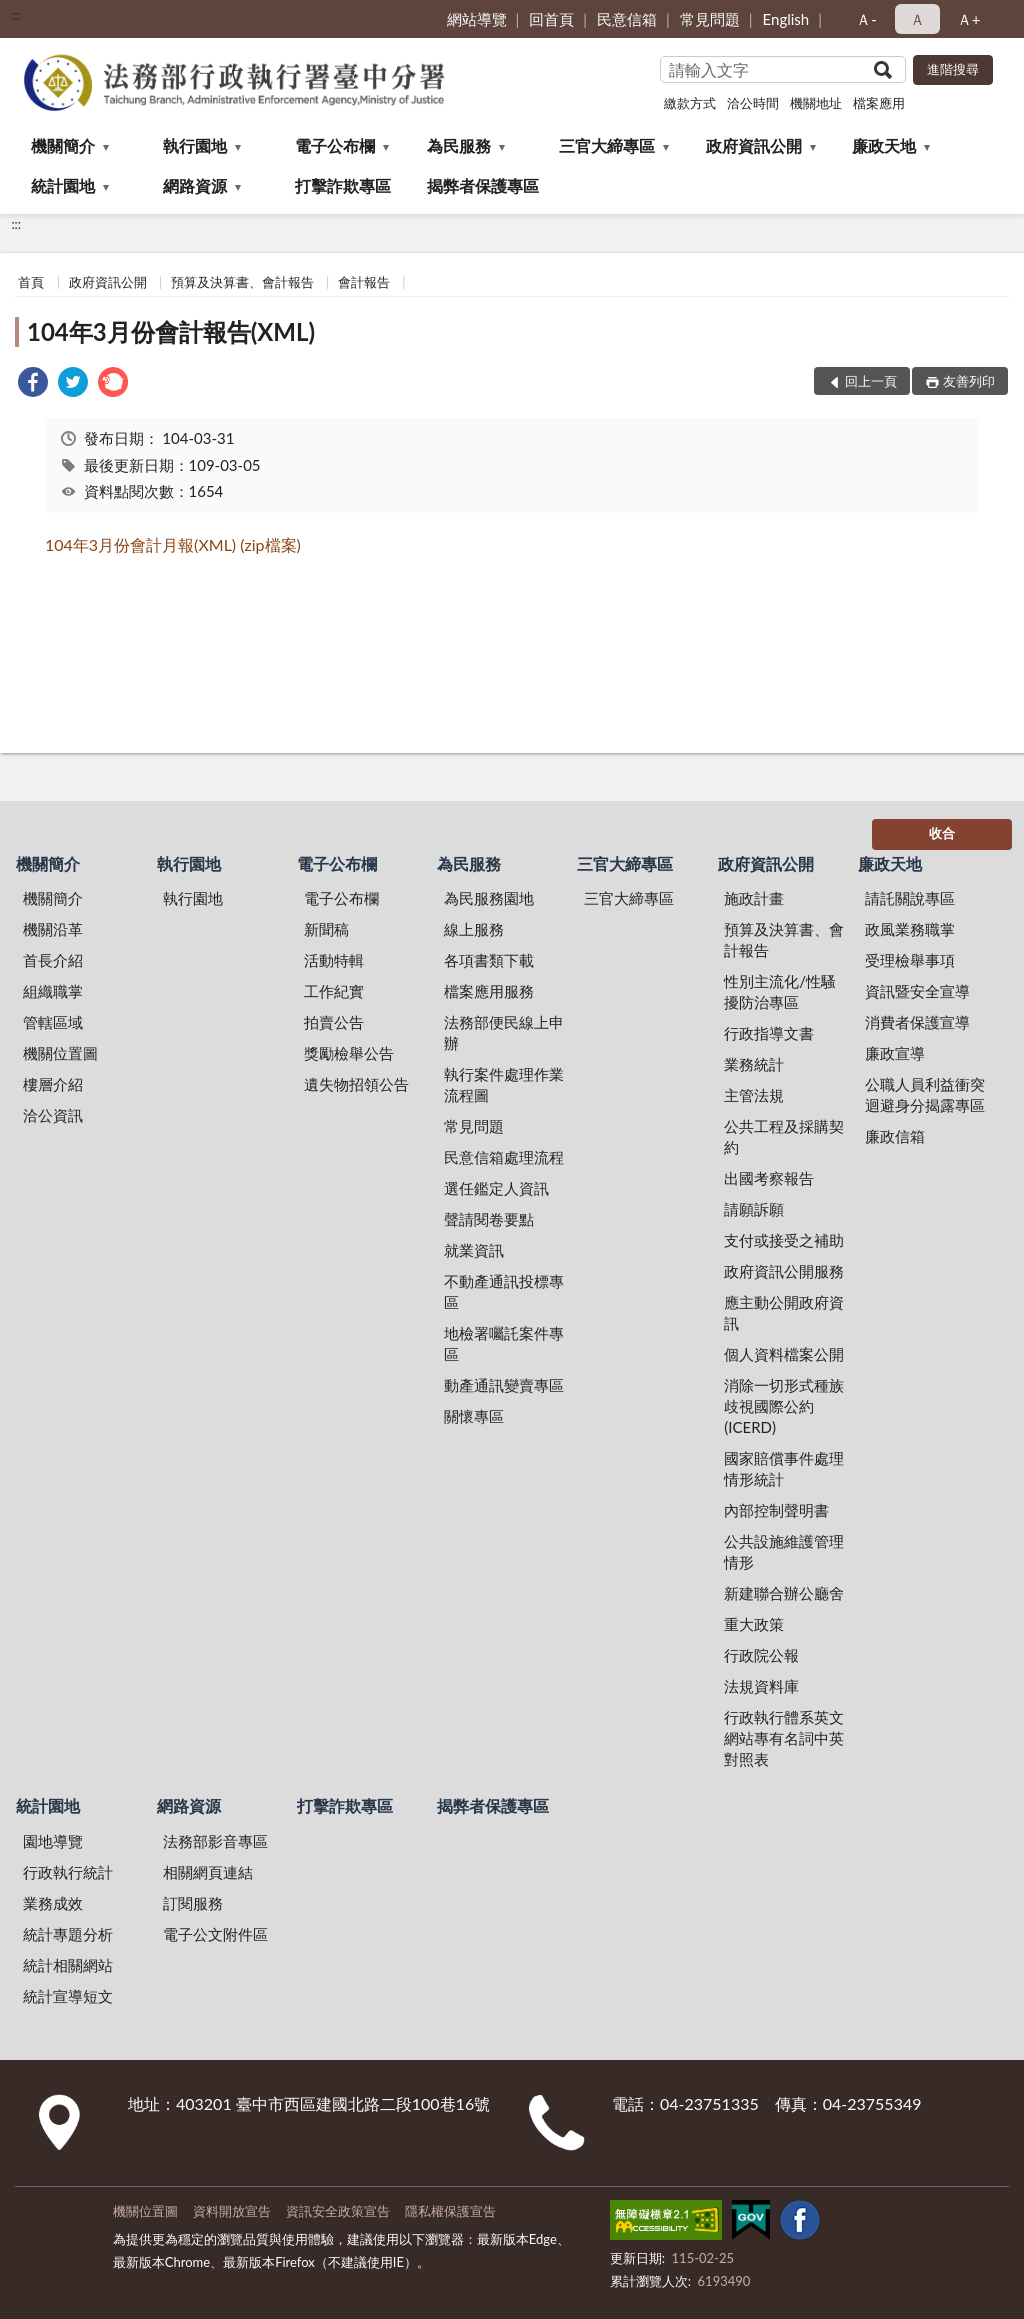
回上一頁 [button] (871, 381)
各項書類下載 (489, 960)
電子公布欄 (335, 145)
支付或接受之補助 (784, 1240)
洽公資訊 (53, 1115)
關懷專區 (474, 1416)
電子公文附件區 (215, 1934)
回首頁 (551, 19)
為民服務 (459, 145)
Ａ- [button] (866, 19)
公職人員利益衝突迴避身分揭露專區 (925, 1094)
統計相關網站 (68, 1965)
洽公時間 (753, 103)
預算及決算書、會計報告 (242, 282)
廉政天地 (884, 145)
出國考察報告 (769, 1178)
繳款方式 (690, 103)
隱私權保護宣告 (450, 2211)
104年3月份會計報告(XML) (171, 331)
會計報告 (364, 282)
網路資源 (195, 185)
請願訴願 (754, 1209)
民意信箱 (627, 19)
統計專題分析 (68, 1934)
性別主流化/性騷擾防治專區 (780, 991)
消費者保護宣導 (917, 1022)
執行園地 (195, 145)
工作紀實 (334, 991)
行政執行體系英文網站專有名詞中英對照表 (784, 1738)
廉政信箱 (895, 1136)
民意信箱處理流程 (504, 1157)
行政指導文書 (769, 1033)
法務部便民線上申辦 (504, 1032)
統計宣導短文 (68, 1996)
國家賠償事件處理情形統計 (784, 1468)
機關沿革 (53, 929)
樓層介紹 (53, 1084)
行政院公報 (761, 1655)
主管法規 (754, 1095)
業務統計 (754, 1064)
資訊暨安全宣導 (917, 991)
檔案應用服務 (489, 991)
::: (16, 15)
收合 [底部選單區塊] (942, 833)
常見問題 (710, 19)
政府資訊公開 (754, 145)
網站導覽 (477, 19)
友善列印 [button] (969, 381)
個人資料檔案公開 (784, 1354)
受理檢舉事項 (910, 960)
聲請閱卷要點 (489, 1219)
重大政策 (754, 1624)
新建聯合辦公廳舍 (784, 1593)
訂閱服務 (193, 1903)
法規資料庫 (761, 1686)
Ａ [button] (917, 19)
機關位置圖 (60, 1053)
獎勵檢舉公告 (349, 1053)
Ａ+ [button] (969, 19)
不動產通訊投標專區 (504, 1291)
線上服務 (474, 929)
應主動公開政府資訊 (784, 1312)
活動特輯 (334, 960)
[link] (33, 384)
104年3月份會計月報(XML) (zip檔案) (173, 544)
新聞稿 (326, 929)
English (786, 19)
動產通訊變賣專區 (504, 1385)
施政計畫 (754, 898)
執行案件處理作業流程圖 (504, 1084)
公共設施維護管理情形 (784, 1551)
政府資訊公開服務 (784, 1271)
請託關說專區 (910, 898)
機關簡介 (63, 145)
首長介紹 (53, 960)
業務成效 (53, 1903)
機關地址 (816, 103)
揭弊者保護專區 (483, 185)
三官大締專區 (607, 145)
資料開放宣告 (232, 2211)
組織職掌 (53, 991)
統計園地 (63, 185)
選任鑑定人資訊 (496, 1188)
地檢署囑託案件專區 (504, 1343)
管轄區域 (53, 1022)
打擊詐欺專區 (343, 185)
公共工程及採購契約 (784, 1136)
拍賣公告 (334, 1022)
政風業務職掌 (910, 929)
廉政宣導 (895, 1053)
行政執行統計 (68, 1872)
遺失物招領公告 (356, 1084)
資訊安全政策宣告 (338, 2211)
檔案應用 (879, 103)
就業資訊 (474, 1250)
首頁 (31, 282)
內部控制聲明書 (776, 1510)
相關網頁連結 (208, 1872)
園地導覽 (53, 1841)
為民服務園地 (489, 898)
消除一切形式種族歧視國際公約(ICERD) (784, 1406)
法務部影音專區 (215, 1841)
